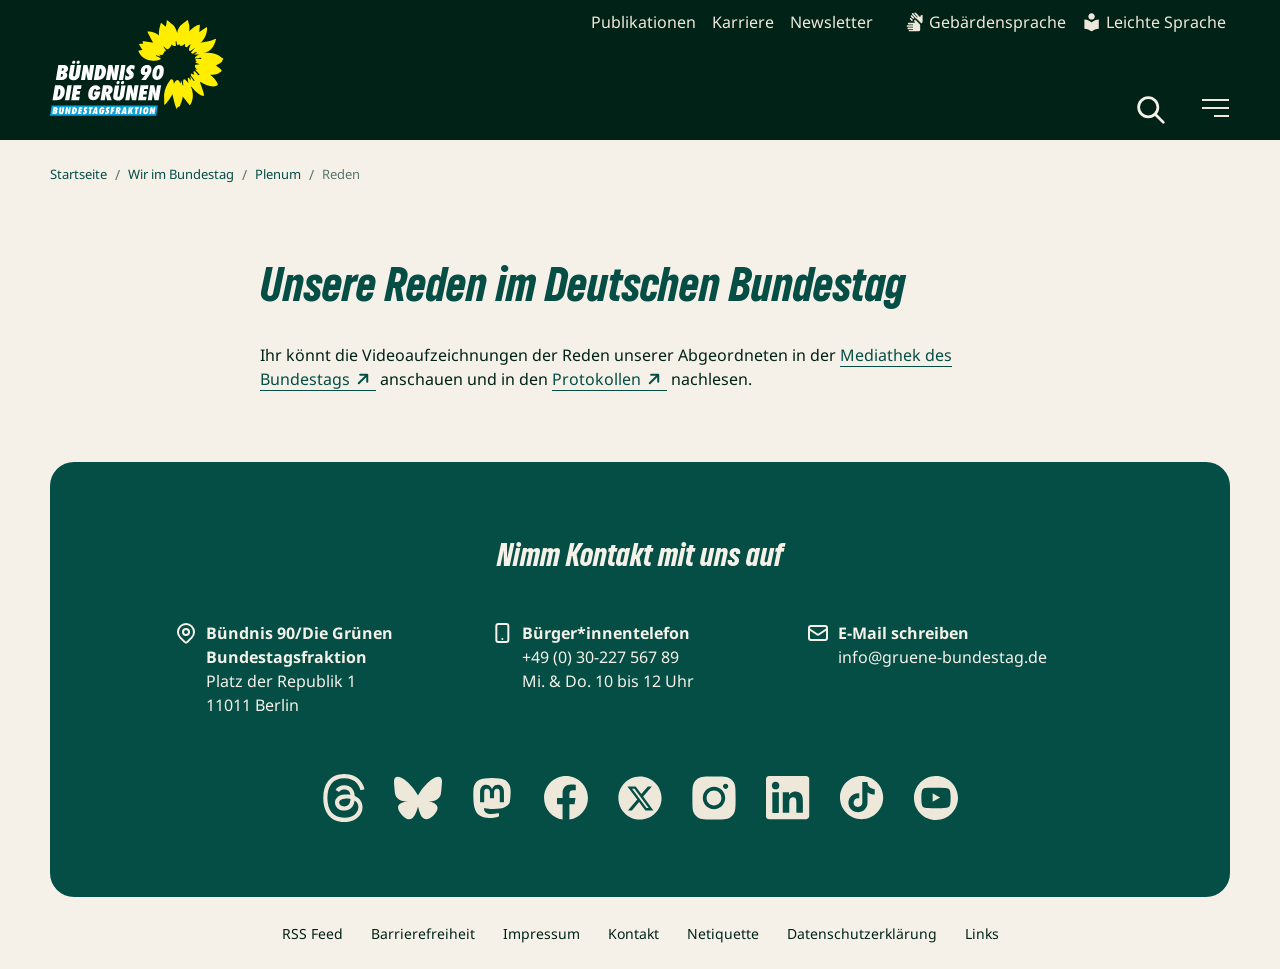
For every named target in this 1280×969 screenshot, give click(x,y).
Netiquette (723, 933)
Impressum (541, 933)
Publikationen (643, 22)
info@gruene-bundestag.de (942, 657)
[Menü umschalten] (1214, 108)
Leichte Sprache (1154, 22)
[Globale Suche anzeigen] (1151, 110)
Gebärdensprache (985, 22)
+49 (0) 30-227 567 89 (600, 657)
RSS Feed (312, 933)
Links (982, 933)
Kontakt (633, 933)
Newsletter (831, 22)
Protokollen (609, 379)
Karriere (743, 22)
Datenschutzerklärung (862, 933)
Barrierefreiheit (423, 933)
